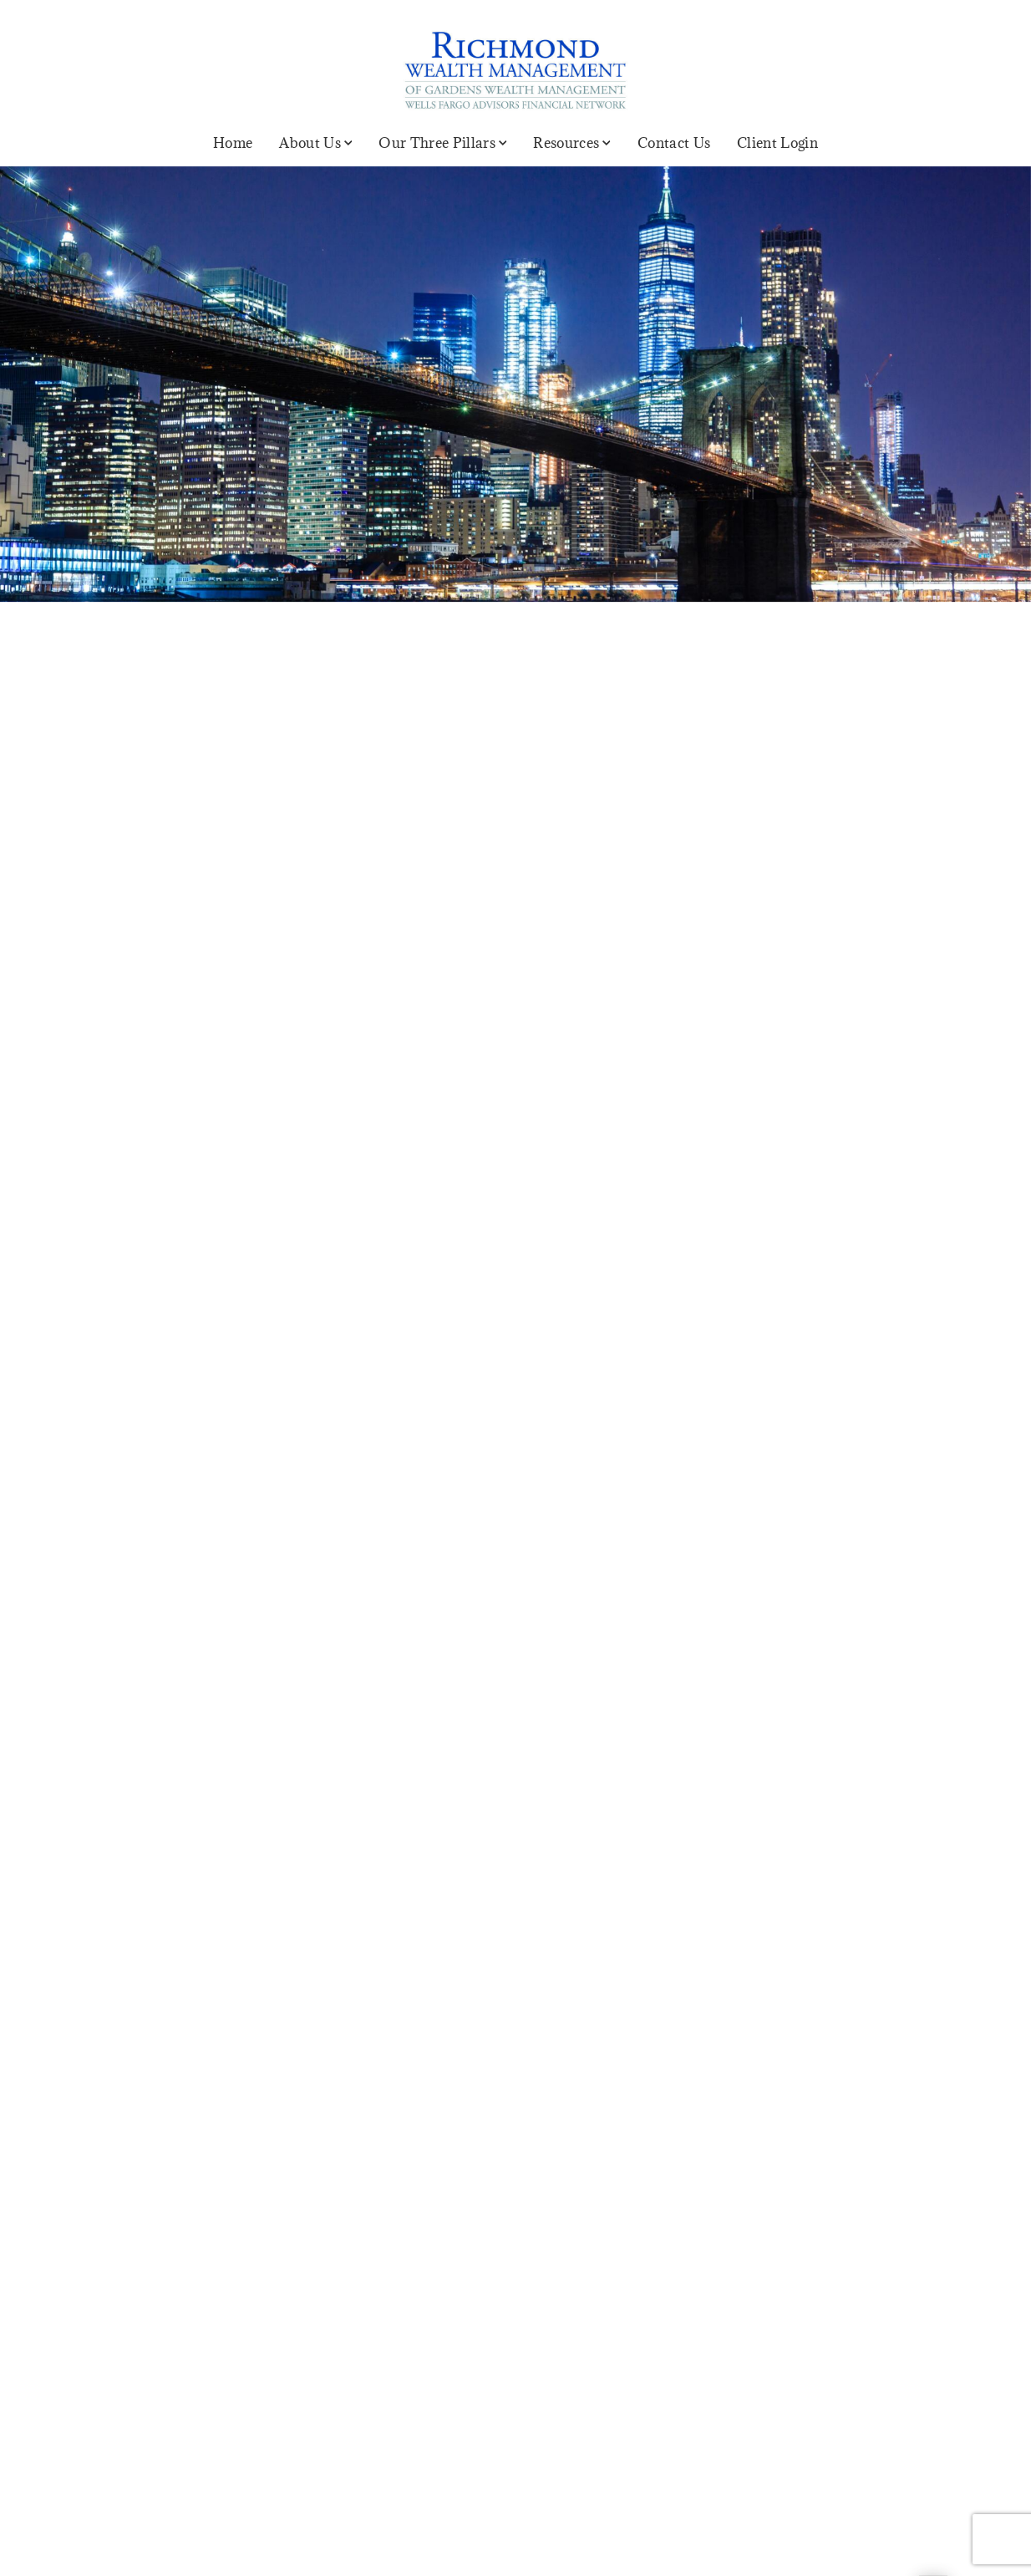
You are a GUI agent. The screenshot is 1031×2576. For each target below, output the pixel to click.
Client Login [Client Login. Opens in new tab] (777, 143)
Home (232, 143)
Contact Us (673, 143)
